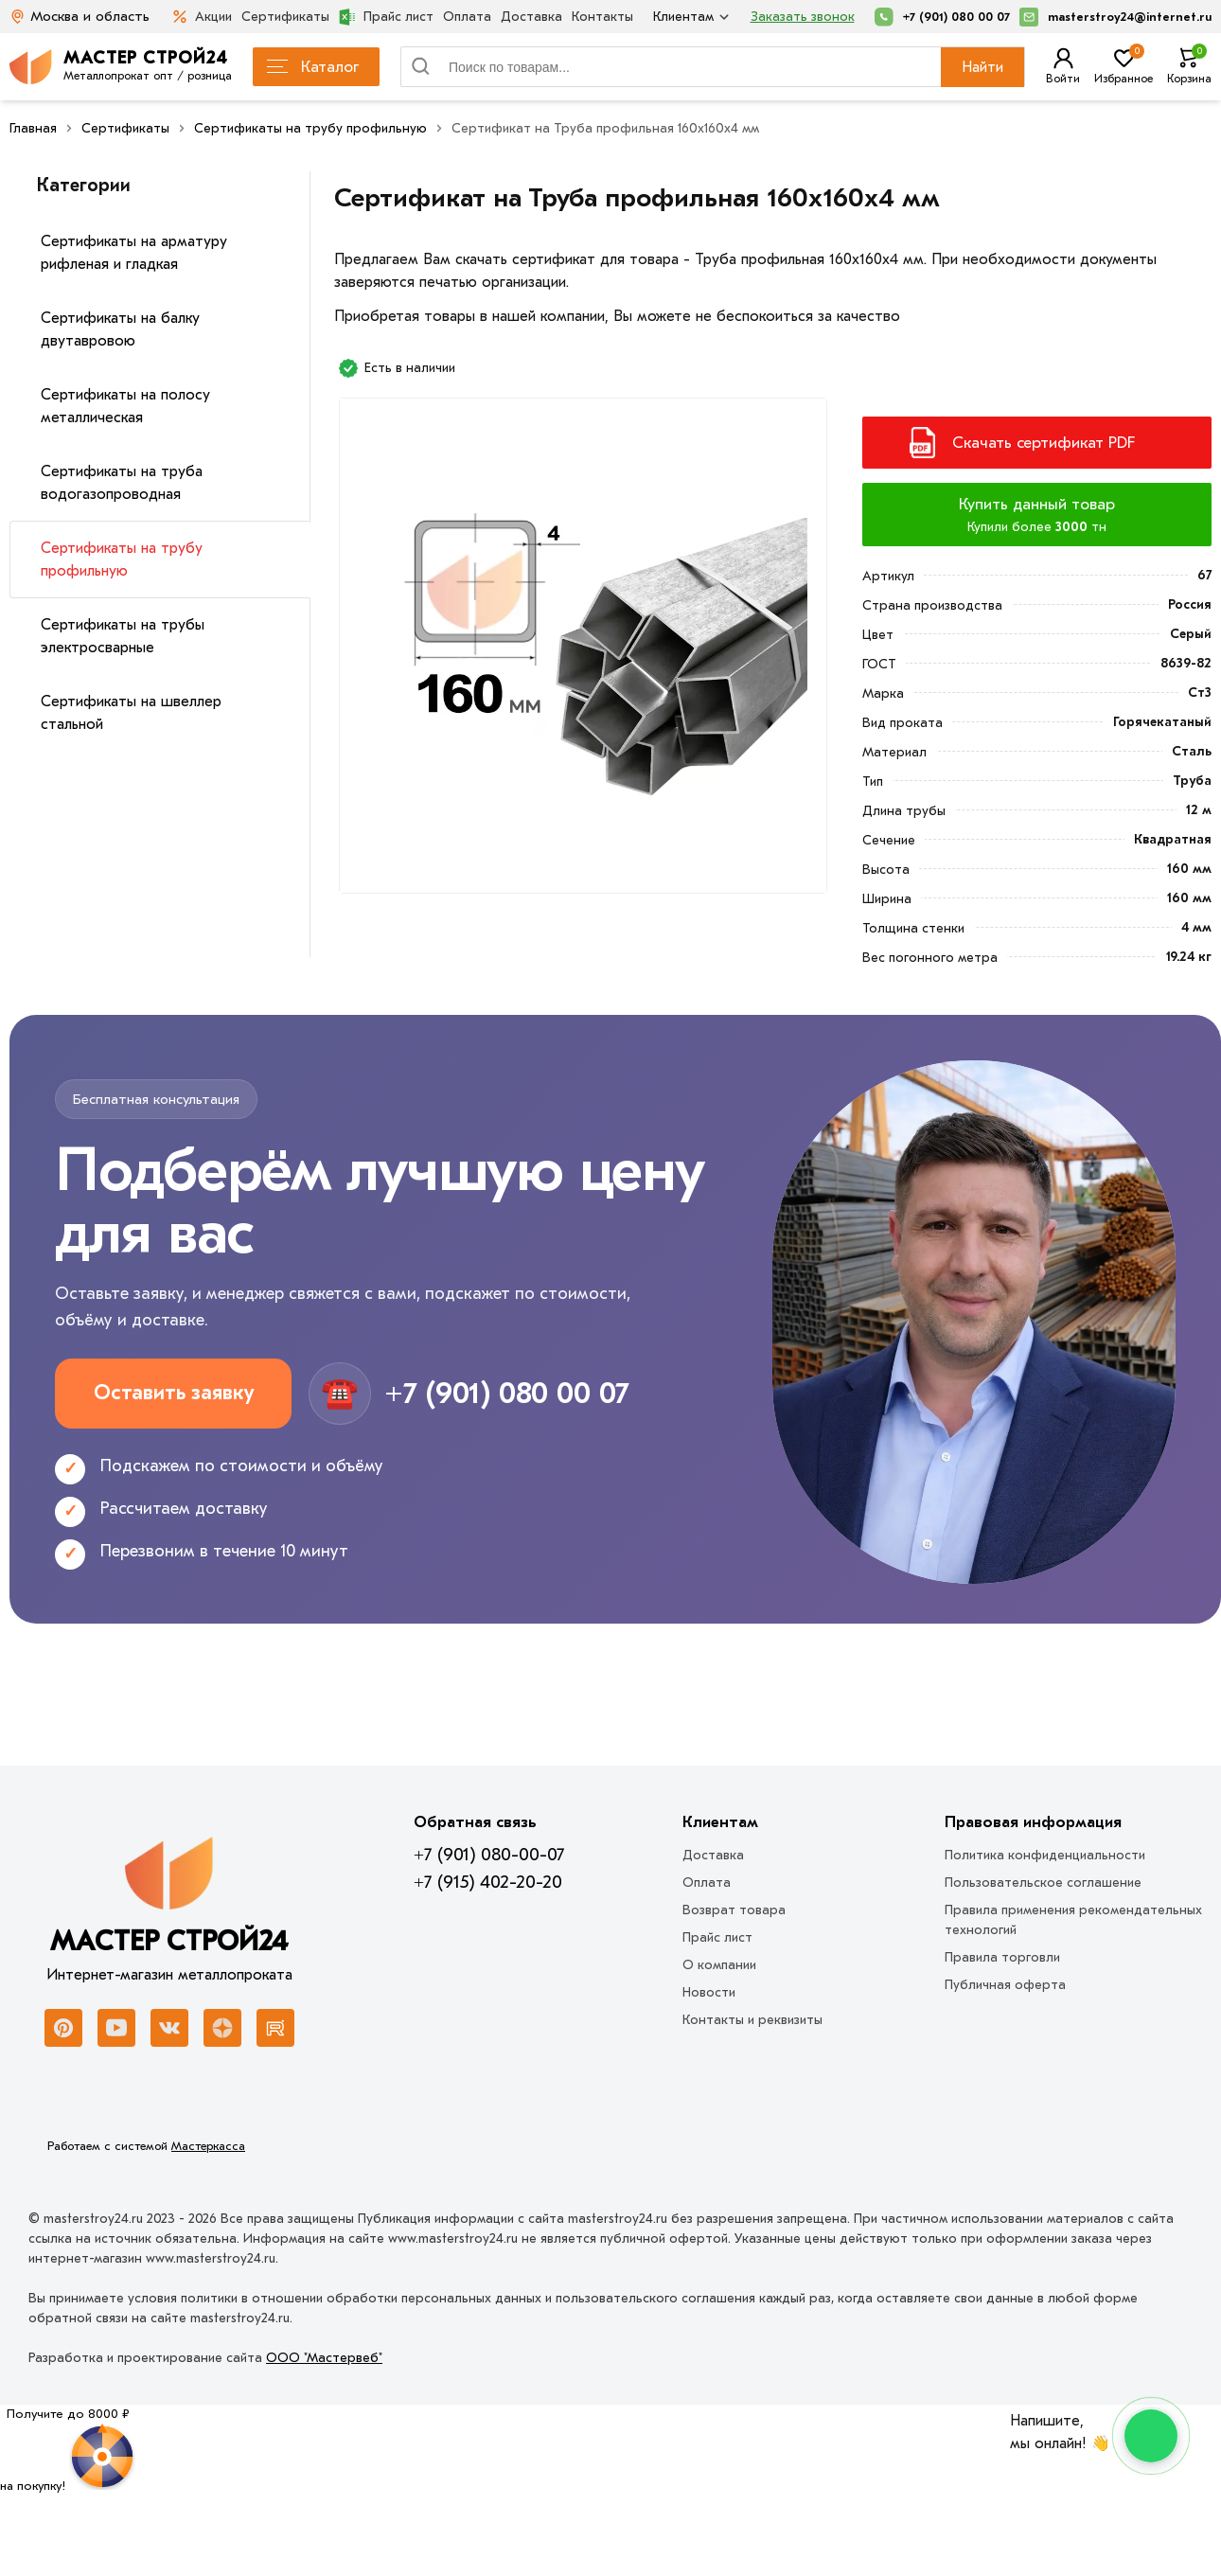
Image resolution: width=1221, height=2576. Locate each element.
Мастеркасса (208, 2146)
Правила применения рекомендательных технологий (1073, 1920)
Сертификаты (285, 17)
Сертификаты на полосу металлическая (125, 406)
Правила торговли (1002, 1957)
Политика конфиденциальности (1045, 1855)
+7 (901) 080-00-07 (489, 1854)
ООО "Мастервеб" (324, 2358)
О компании (719, 1965)
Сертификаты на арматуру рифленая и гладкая (134, 253)
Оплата (467, 17)
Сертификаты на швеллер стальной (131, 713)
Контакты (602, 17)
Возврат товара (734, 1910)
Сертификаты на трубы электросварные (122, 636)
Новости (708, 1992)
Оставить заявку (174, 1392)
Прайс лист (386, 17)
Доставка (531, 17)
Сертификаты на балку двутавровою (120, 329)
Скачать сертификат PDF (1043, 443)
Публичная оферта (1005, 1985)
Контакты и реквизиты (752, 2020)
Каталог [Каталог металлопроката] (313, 67)
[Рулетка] (67, 2450)
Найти (982, 67)
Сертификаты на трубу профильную (122, 559)
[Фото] (582, 653)
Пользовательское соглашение (1043, 1882)
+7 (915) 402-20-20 (488, 1882)
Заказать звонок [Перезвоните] (803, 17)
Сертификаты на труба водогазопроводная (122, 483)
